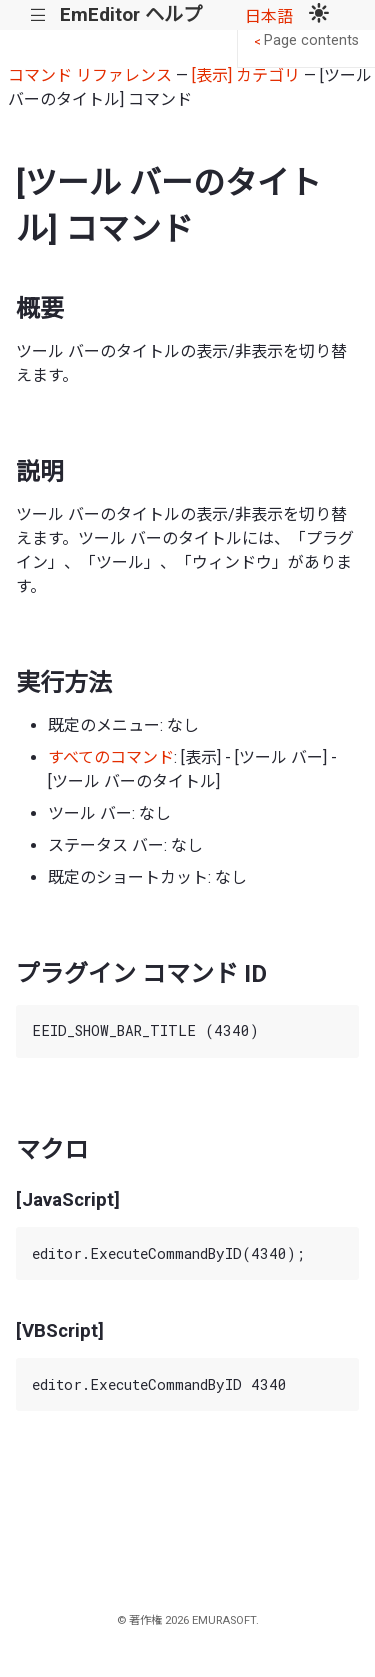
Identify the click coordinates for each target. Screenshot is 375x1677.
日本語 (269, 16)
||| (38, 15)
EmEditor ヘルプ (131, 14)
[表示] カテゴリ (246, 75)
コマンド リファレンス (90, 75)
